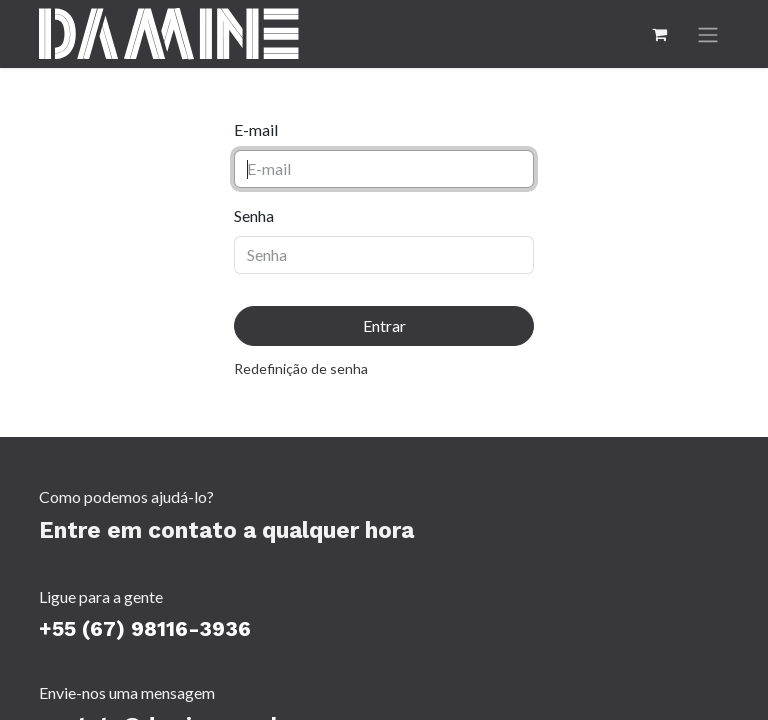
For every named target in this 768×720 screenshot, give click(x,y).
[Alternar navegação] (708, 34)
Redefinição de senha (301, 368)
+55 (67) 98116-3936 (145, 629)
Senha (254, 215)
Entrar (384, 325)
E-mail (256, 129)
